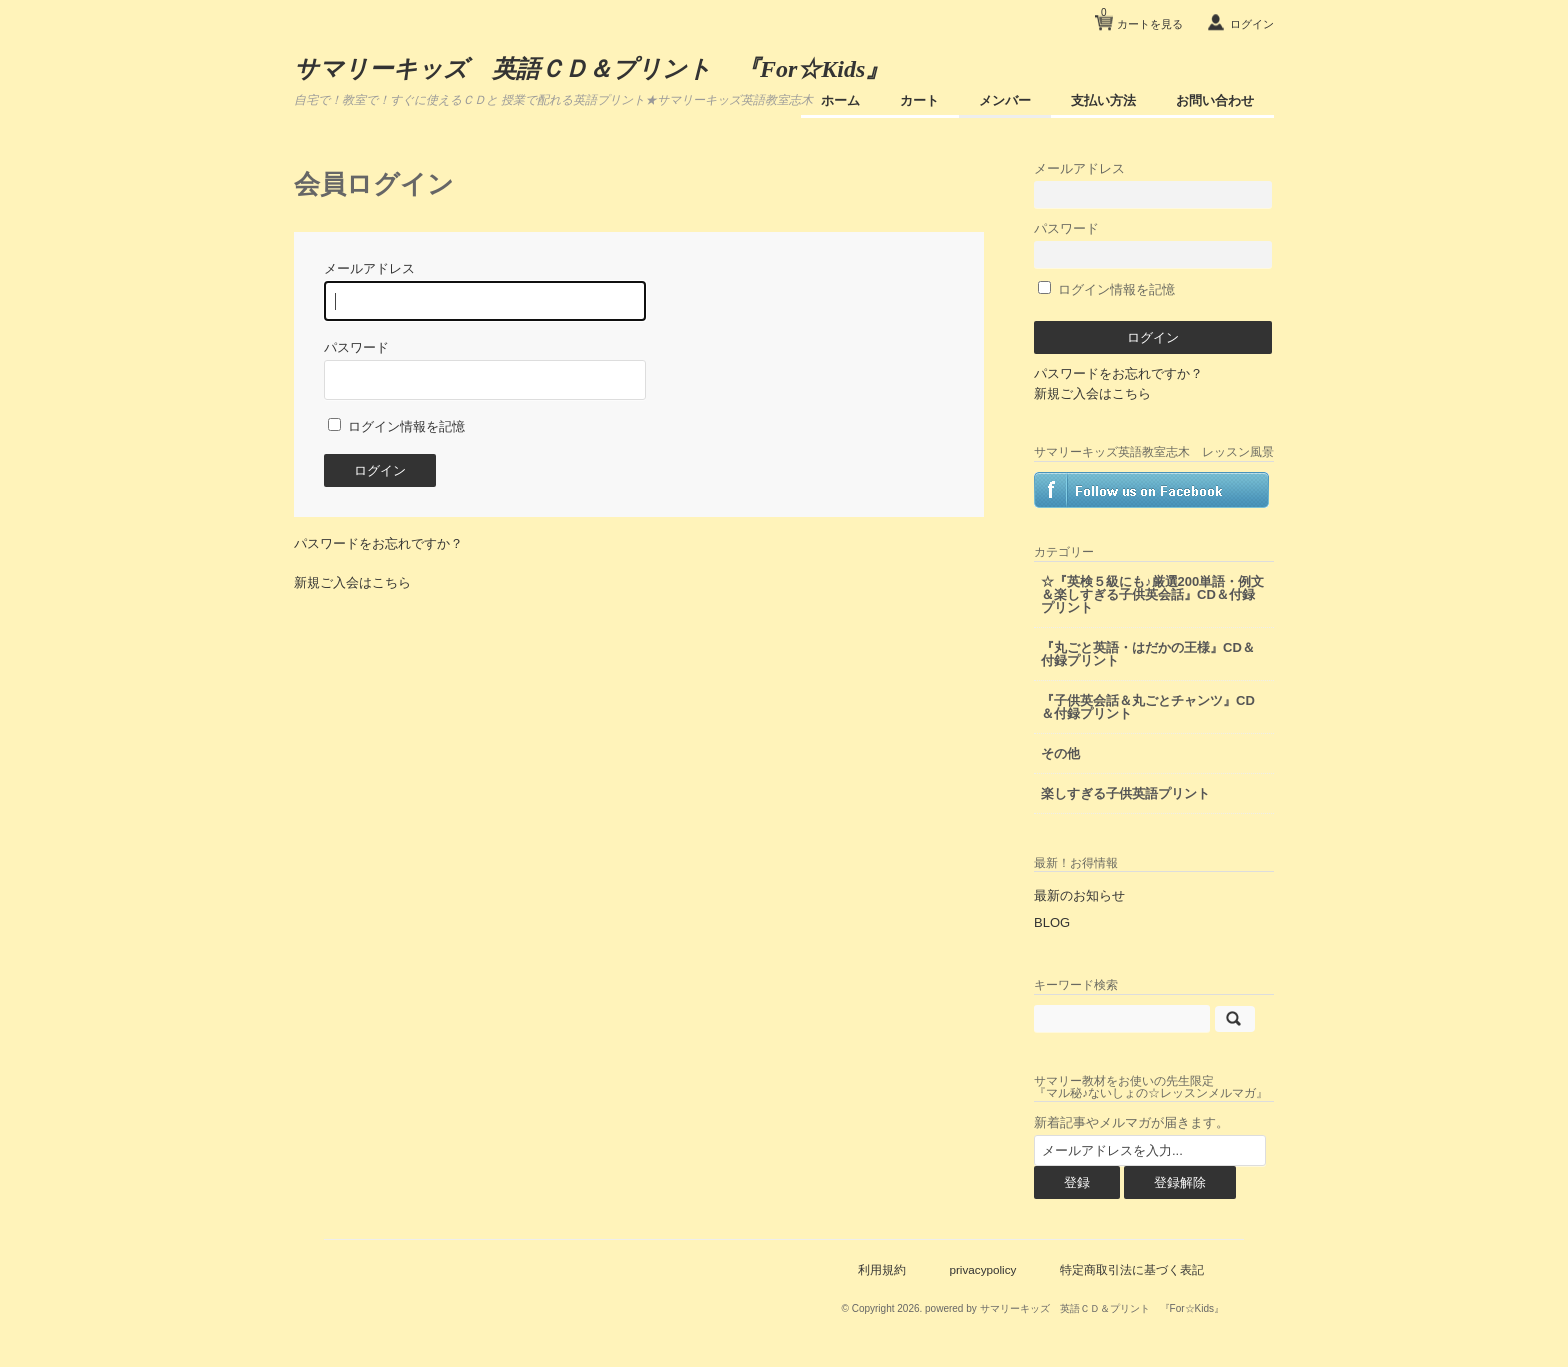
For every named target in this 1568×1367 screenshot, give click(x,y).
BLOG (1052, 922)
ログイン (1252, 24)
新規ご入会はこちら (352, 582)
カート (919, 100)
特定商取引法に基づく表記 (1132, 1269)
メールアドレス (1153, 184)
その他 (1060, 753)
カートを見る (1142, 16)
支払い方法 (1103, 100)
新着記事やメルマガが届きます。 (1131, 1122)
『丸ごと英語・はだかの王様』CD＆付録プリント (1148, 654)
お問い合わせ (1215, 100)
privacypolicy (982, 1269)
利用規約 (882, 1269)
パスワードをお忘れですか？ (378, 543)
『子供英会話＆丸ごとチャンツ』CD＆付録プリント (1148, 707)
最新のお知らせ (1079, 895)
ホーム (840, 100)
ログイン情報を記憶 (396, 426)
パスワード (1153, 244)
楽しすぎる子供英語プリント (1125, 793)
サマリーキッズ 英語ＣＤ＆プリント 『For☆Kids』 (591, 69)
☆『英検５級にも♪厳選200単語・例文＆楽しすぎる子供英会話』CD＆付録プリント (1152, 594)
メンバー (1005, 100)
